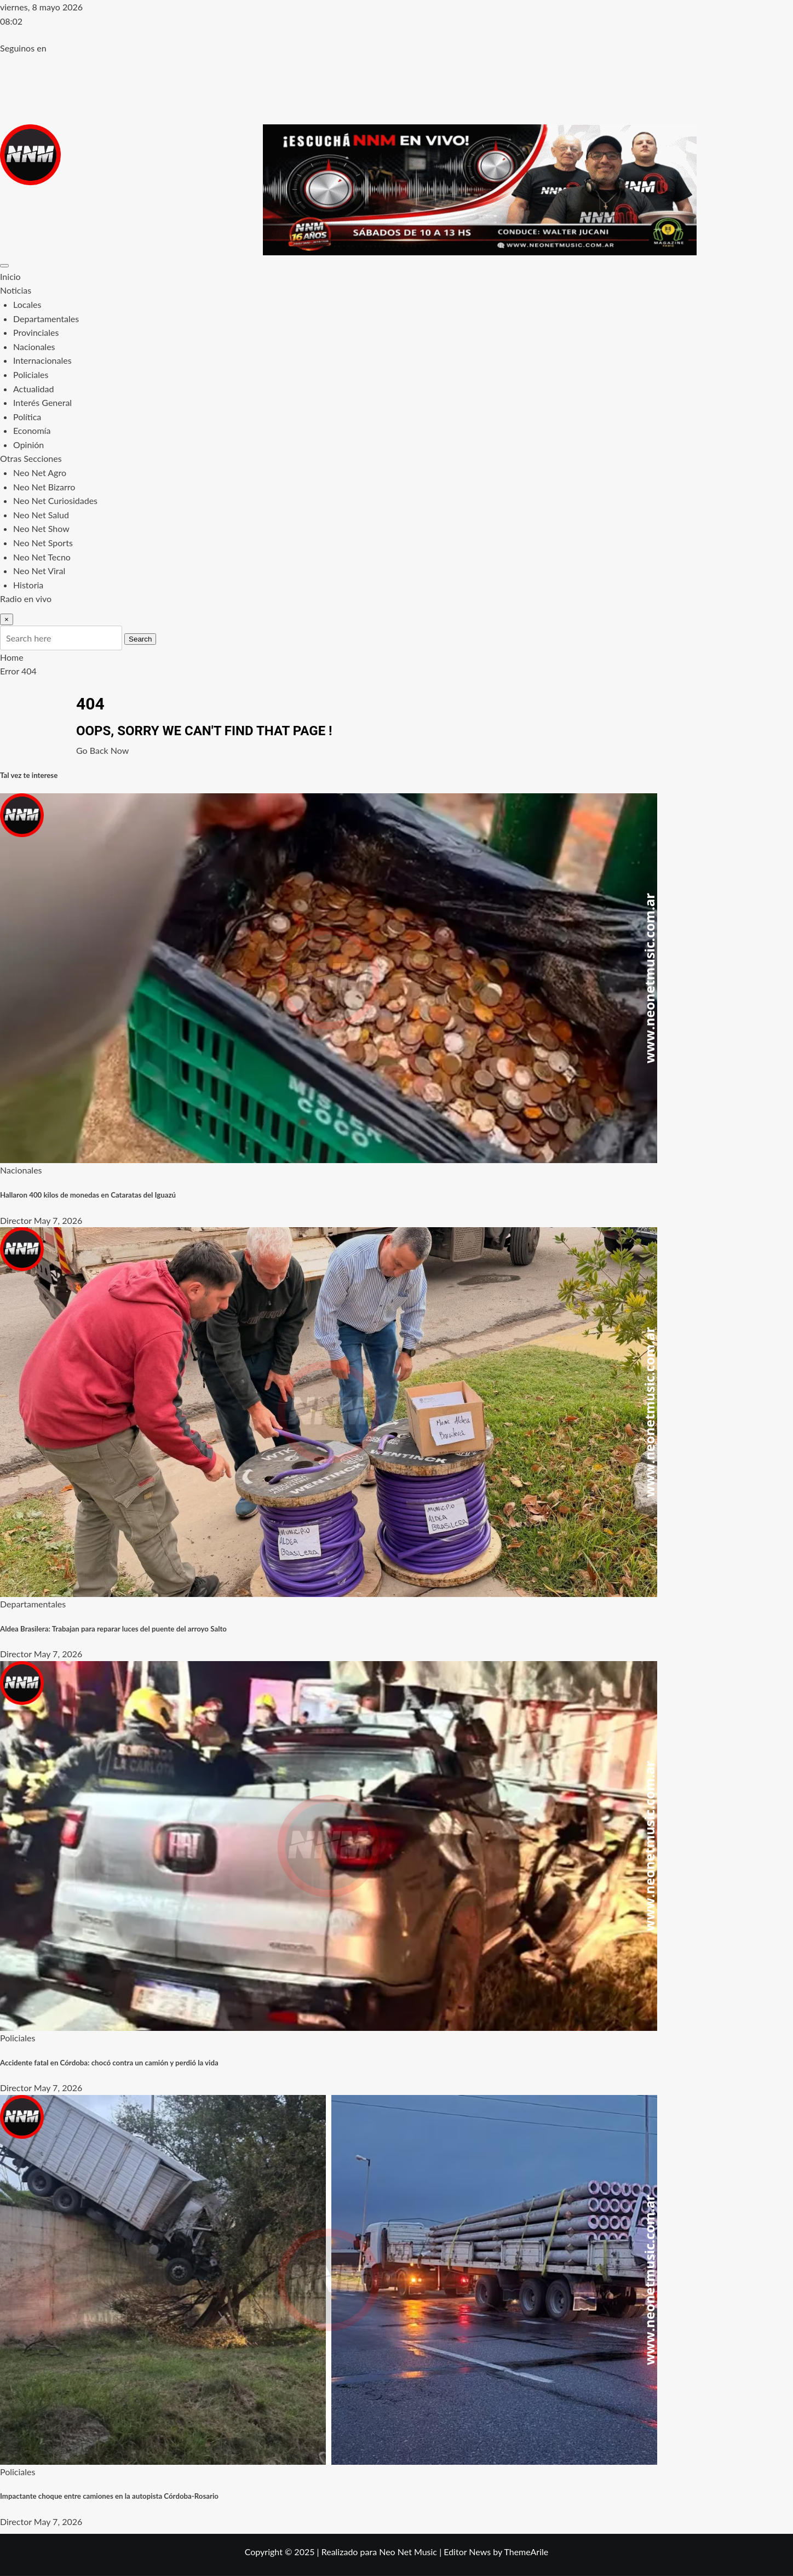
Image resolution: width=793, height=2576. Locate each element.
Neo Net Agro (39, 472)
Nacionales (34, 346)
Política (27, 416)
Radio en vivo (25, 598)
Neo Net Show (41, 528)
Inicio (10, 276)
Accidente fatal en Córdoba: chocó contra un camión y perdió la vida (109, 2062)
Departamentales (46, 318)
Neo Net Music (408, 2551)
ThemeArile (526, 2551)
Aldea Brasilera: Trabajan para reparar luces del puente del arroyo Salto (113, 1628)
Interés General (42, 402)
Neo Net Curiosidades (55, 500)
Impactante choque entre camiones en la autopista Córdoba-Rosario (109, 2496)
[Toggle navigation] (4, 265)
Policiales (30, 374)
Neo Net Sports (43, 542)
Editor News (467, 2551)
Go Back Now (102, 750)
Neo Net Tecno (42, 557)
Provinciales (36, 332)
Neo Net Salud (41, 515)
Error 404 (18, 671)
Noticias (15, 290)
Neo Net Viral (39, 570)
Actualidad (33, 388)
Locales (27, 304)
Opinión (28, 444)
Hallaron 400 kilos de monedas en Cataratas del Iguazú (88, 1194)
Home (12, 657)
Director (16, 1220)
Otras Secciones (31, 458)
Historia (28, 585)
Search (140, 639)
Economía (31, 430)
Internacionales (42, 360)
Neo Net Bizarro (44, 487)
